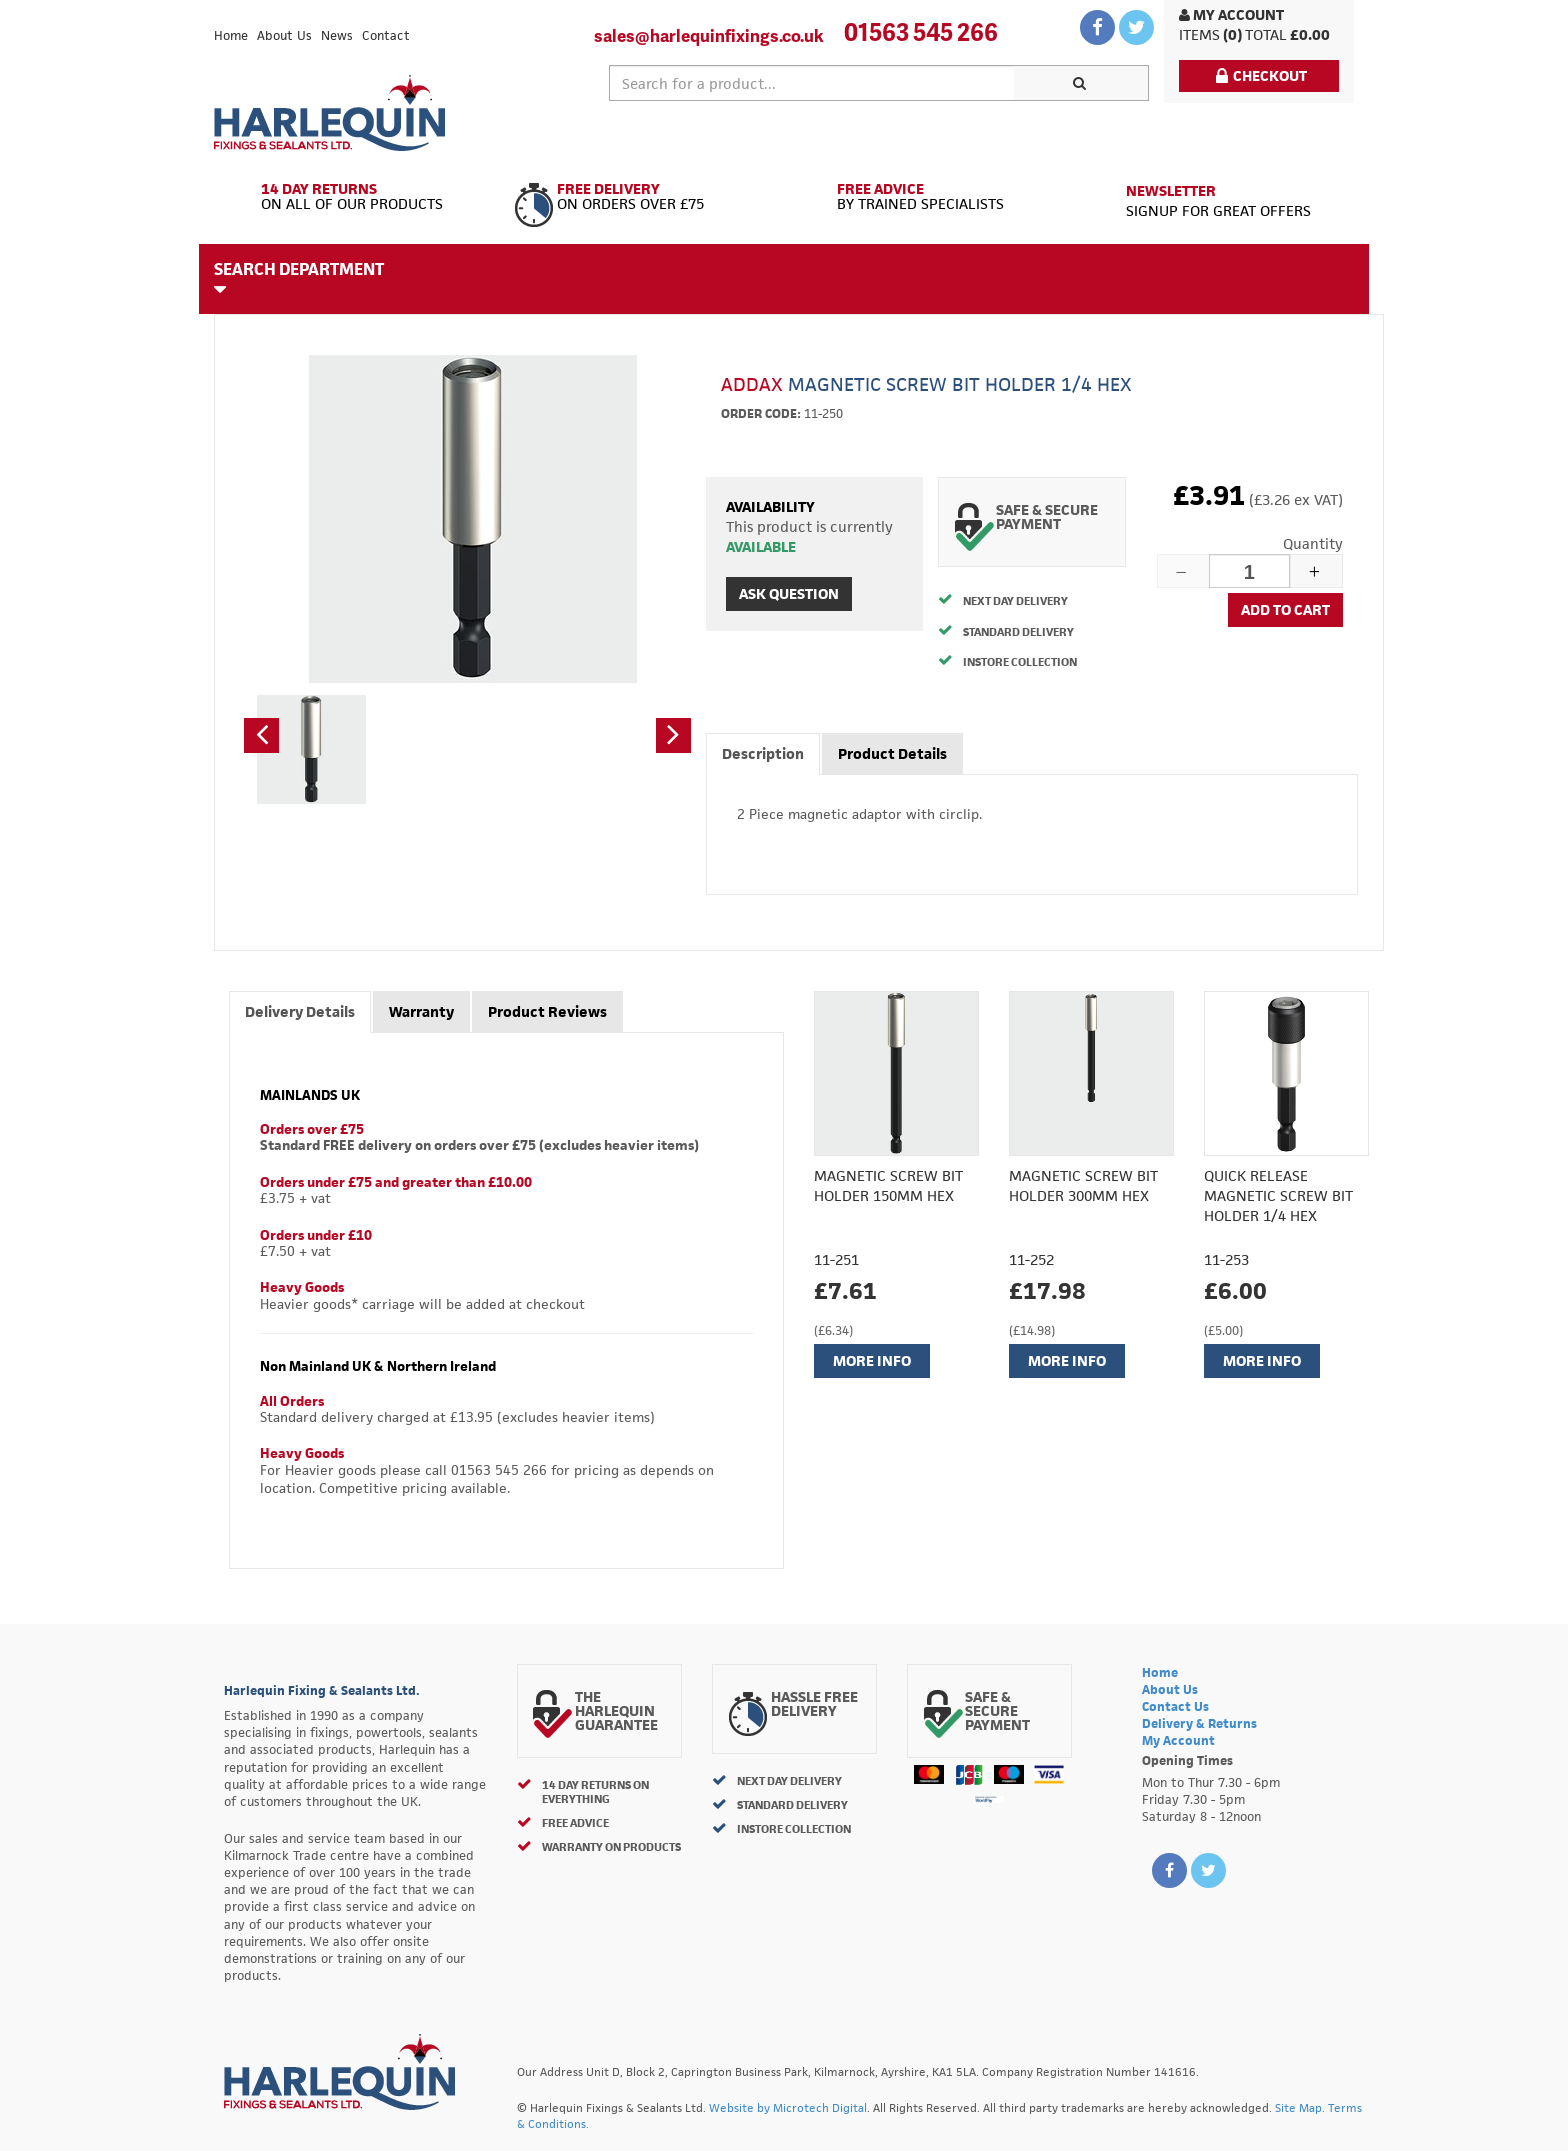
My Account (1231, 14)
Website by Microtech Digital (788, 2107)
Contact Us (1175, 1706)
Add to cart (1285, 609)
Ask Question (789, 593)
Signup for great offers (1218, 200)
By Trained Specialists (926, 197)
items (1199, 34)
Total (1266, 34)
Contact (386, 35)
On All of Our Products (356, 197)
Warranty (421, 1011)
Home (231, 35)
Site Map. (1300, 2107)
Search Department (299, 278)
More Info (872, 1360)
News (337, 35)
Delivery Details (300, 1011)
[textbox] (812, 83)
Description (763, 753)
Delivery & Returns (1199, 1723)
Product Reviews (547, 1011)
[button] (261, 735)
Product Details (892, 753)
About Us (284, 35)
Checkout (1261, 75)
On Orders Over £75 (641, 197)
